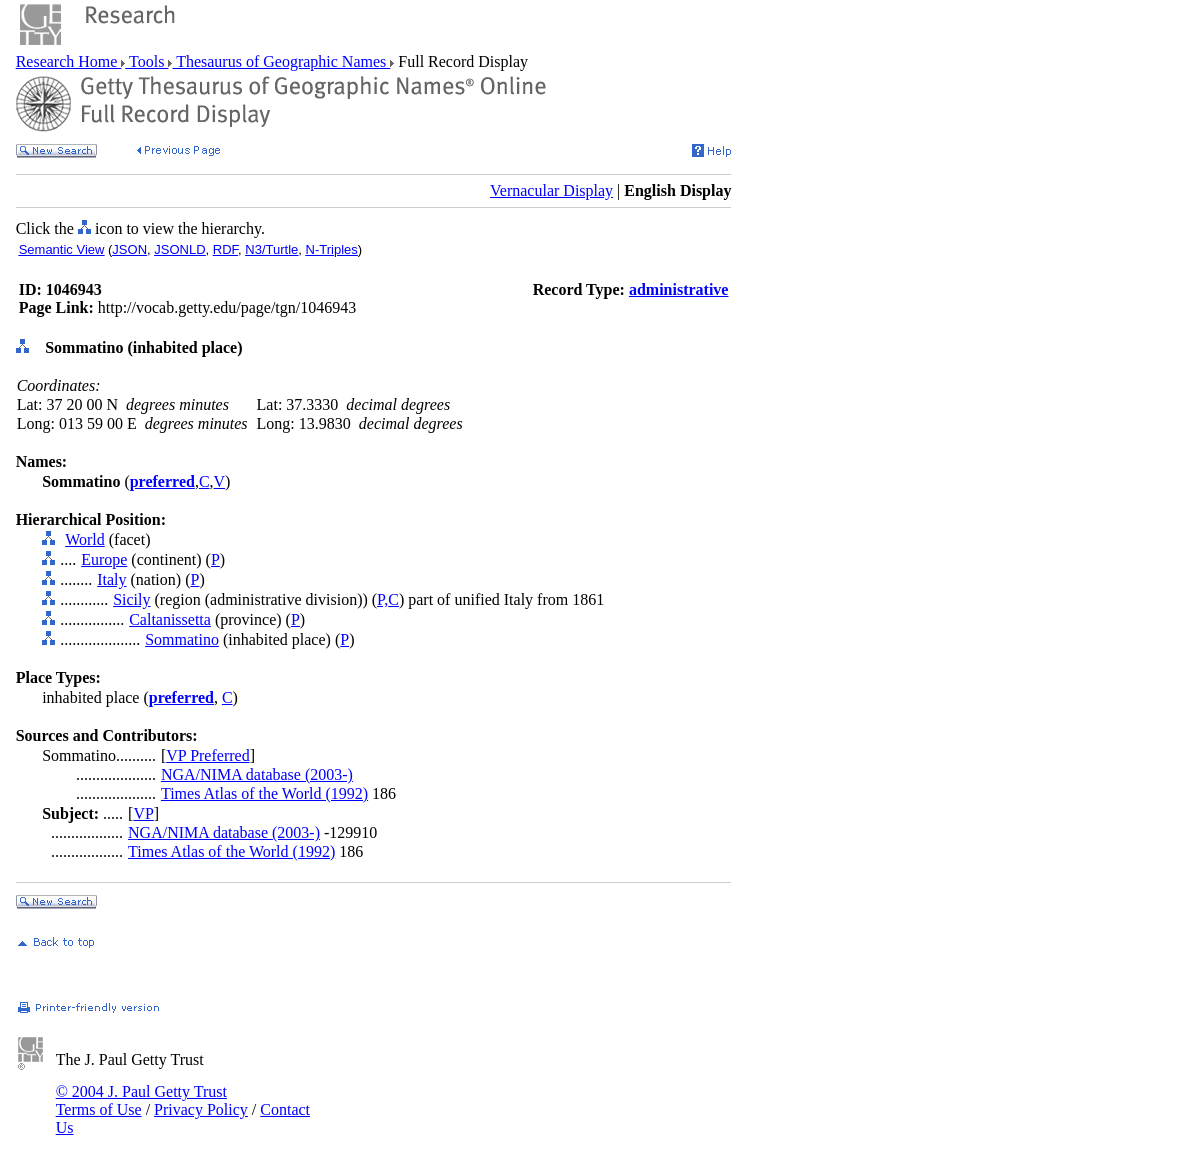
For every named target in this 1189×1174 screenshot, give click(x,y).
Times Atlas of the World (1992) (264, 793)
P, (382, 599)
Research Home (69, 61)
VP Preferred (207, 755)
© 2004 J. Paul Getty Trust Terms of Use (141, 1100)
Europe (104, 559)
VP (143, 813)
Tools (146, 61)
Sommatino (182, 639)
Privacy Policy (201, 1109)
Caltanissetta (170, 619)
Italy (111, 579)
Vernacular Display (551, 190)
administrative (679, 289)
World (85, 539)
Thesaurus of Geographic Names (281, 61)
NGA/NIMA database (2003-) (257, 774)
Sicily (131, 599)
